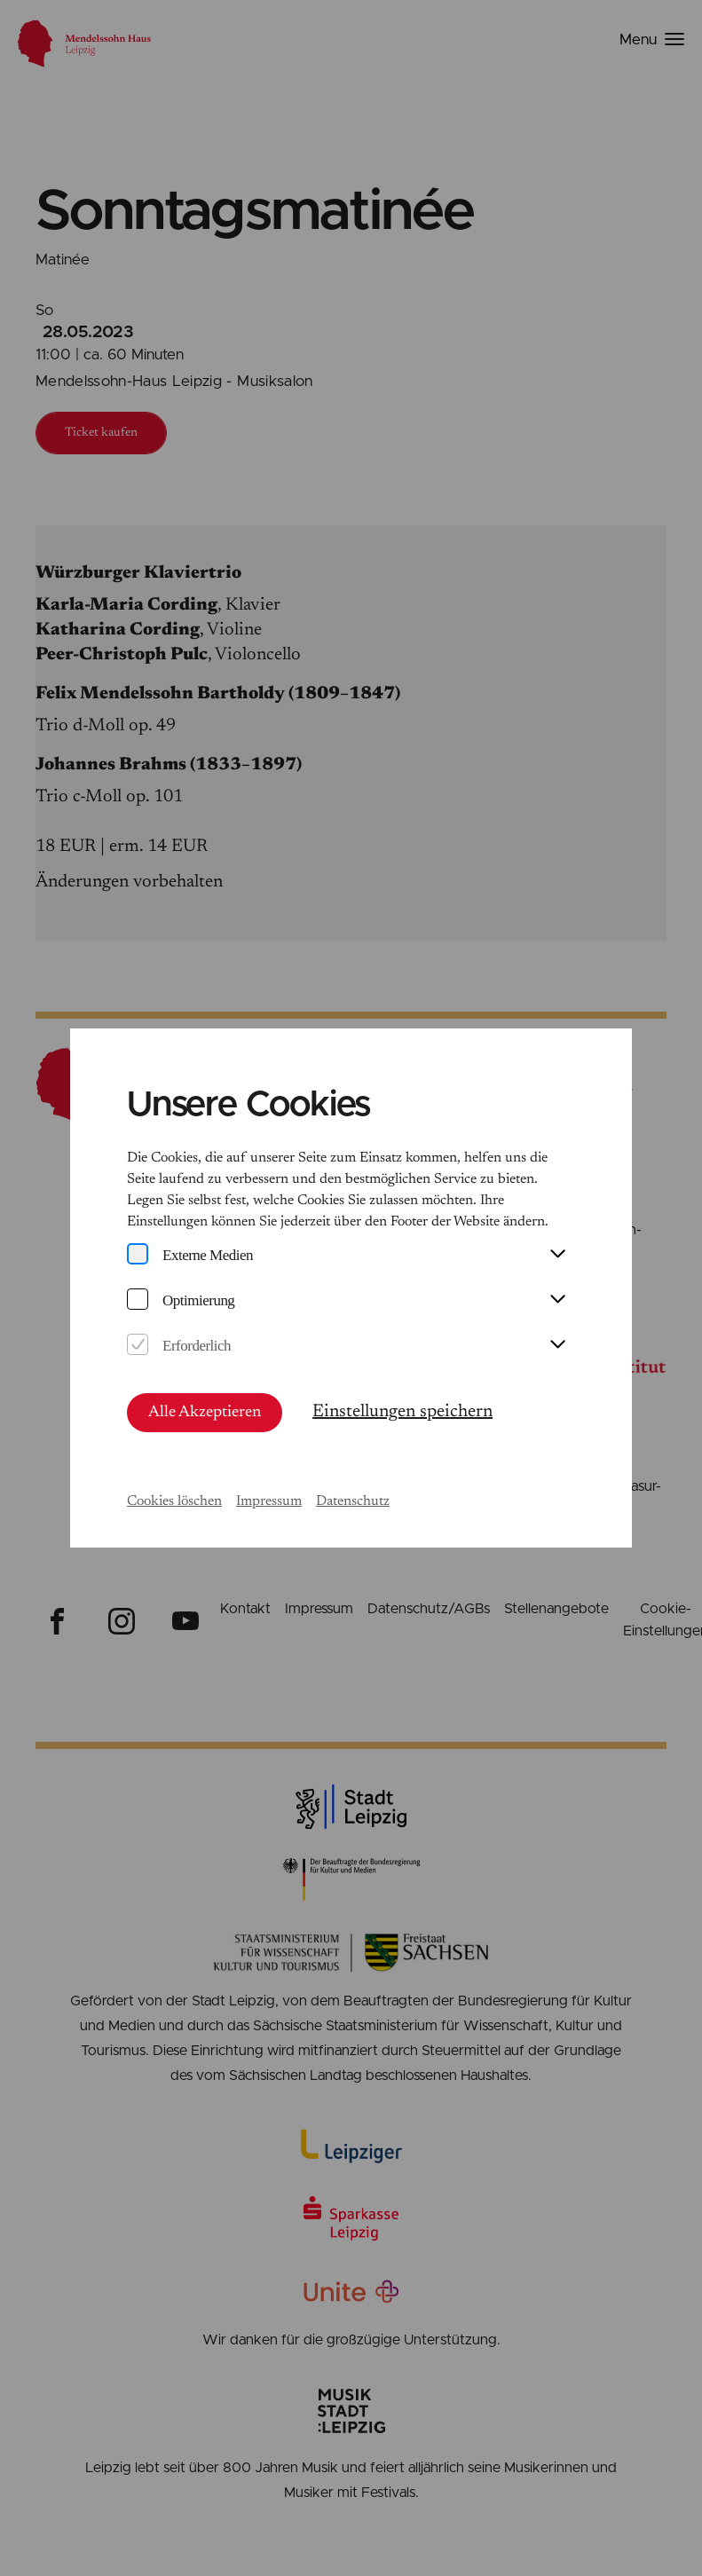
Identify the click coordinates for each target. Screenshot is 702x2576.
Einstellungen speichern (402, 1412)
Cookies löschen (174, 1501)
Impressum (269, 1501)
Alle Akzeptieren (204, 1413)
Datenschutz (353, 1501)
